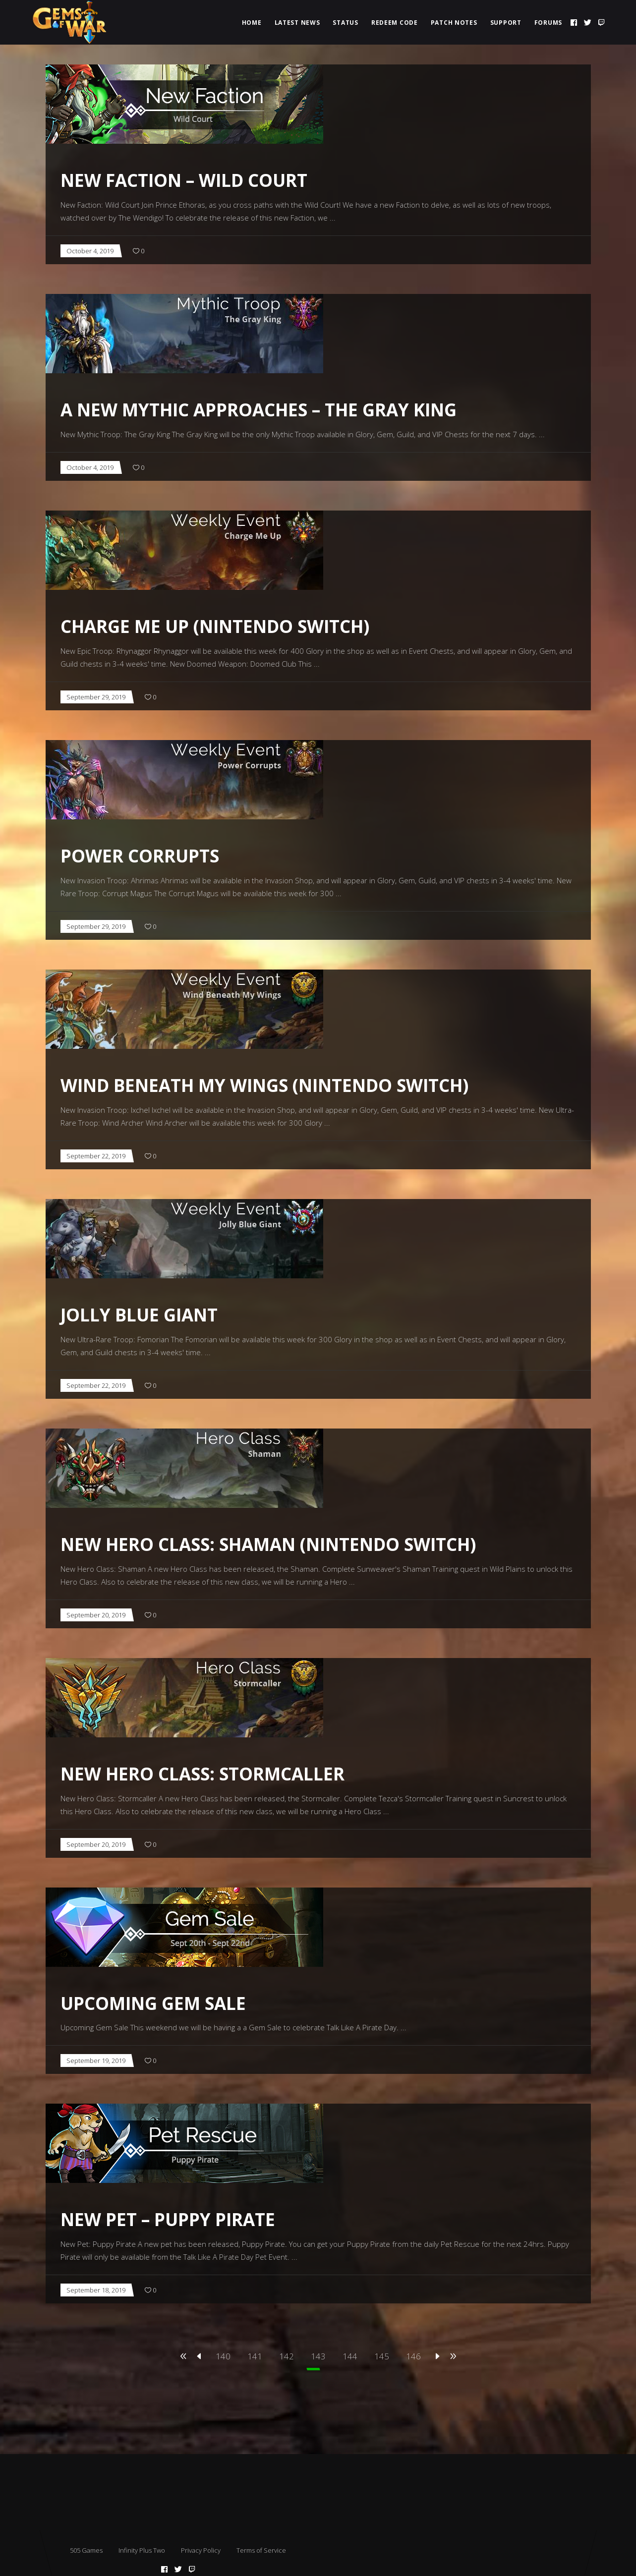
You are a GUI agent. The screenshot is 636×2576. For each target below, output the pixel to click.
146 (413, 2356)
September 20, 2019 (95, 1614)
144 (350, 2356)
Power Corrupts (139, 855)
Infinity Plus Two (141, 2550)
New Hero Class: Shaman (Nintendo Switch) (268, 1544)
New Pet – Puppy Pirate (167, 2219)
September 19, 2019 (95, 2060)
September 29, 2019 (95, 696)
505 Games (86, 2550)
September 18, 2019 (95, 2290)
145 (381, 2356)
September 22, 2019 (95, 1155)
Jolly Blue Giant (139, 1314)
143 (318, 2356)
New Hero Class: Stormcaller (202, 1773)
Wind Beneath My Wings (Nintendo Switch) (264, 1085)
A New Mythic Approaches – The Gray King (258, 409)
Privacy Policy (201, 2550)
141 (254, 2356)
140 (223, 2356)
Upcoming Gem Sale (153, 2003)
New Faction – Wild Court (183, 180)
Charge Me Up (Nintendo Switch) (214, 626)
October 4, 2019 (90, 250)
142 (286, 2356)
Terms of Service (261, 2550)
